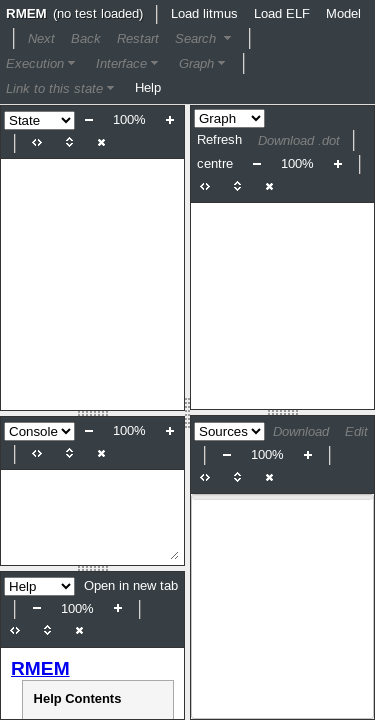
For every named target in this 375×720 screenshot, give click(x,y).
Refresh (219, 140)
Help (148, 88)
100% (129, 120)
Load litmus (204, 14)
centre (215, 164)
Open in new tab (131, 586)
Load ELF (282, 14)
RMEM (40, 668)
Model (343, 14)
